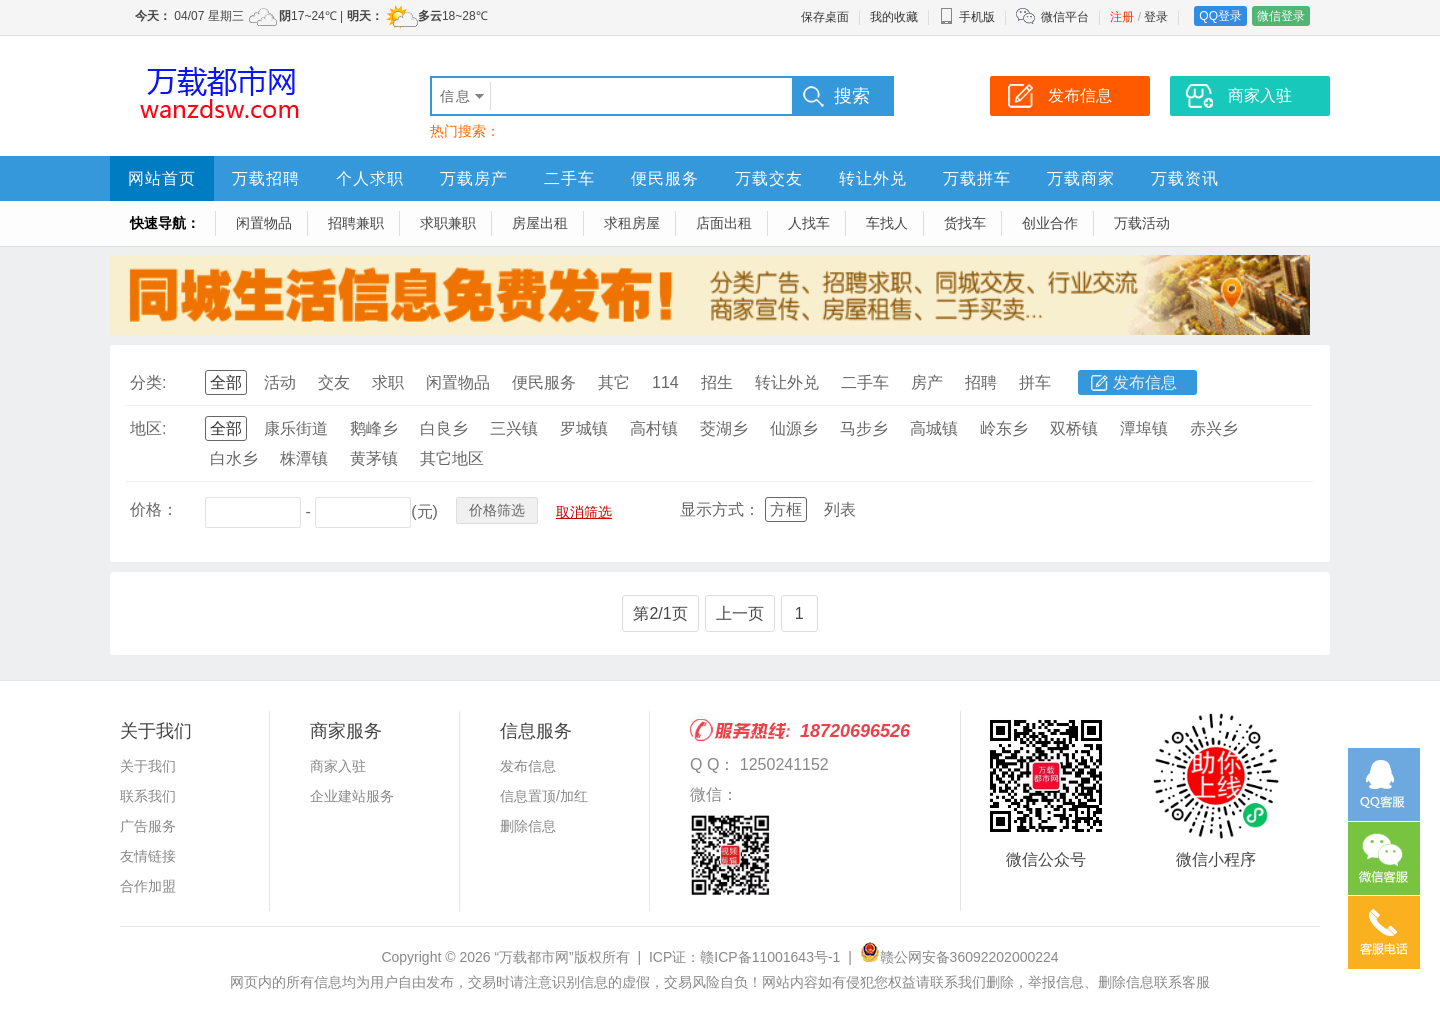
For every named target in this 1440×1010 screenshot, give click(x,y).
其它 (614, 382)
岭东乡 (1004, 428)
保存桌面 (825, 17)
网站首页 (162, 178)
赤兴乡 (1214, 428)
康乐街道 (296, 428)
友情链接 (148, 856)
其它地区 (452, 458)
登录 (1156, 17)
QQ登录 (1220, 16)
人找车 (809, 223)
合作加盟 (148, 886)
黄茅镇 (374, 458)
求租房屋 (632, 223)
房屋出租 (540, 223)
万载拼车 (977, 178)
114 (665, 382)
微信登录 (1281, 16)
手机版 (967, 17)
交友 (334, 382)
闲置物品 (264, 223)
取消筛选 (584, 512)
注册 (1122, 17)
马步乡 (864, 428)
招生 (717, 382)
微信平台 (1065, 17)
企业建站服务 (352, 796)
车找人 (887, 223)
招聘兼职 (356, 223)
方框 (786, 509)
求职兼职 (448, 223)
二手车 (569, 178)
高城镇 (934, 428)
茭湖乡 (724, 428)
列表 (840, 509)
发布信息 (1145, 382)
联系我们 (148, 796)
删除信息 (528, 826)
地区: (148, 428)
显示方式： (720, 509)
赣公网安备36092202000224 (959, 957)
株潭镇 (304, 458)
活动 (280, 382)
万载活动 (1142, 223)
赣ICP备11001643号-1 (770, 957)
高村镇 (654, 428)
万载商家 (1081, 178)
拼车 (1035, 382)
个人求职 (370, 178)
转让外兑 (873, 178)
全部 (226, 382)
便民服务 (665, 178)
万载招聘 (266, 178)
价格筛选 (497, 510)
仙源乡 (794, 428)
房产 (927, 382)
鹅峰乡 (374, 428)
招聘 (981, 382)
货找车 (965, 223)
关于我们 (148, 766)
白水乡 (234, 458)
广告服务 (148, 826)
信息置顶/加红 (544, 796)
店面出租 (724, 223)
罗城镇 (584, 428)
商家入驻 (338, 766)
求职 (388, 382)
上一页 (740, 613)
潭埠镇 (1144, 428)
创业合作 (1050, 223)
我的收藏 (894, 17)
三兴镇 (514, 428)
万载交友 (769, 178)
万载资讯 (1185, 178)
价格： (154, 509)
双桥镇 (1074, 428)
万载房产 (474, 178)
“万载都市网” (533, 957)
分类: (148, 382)
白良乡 (444, 428)
